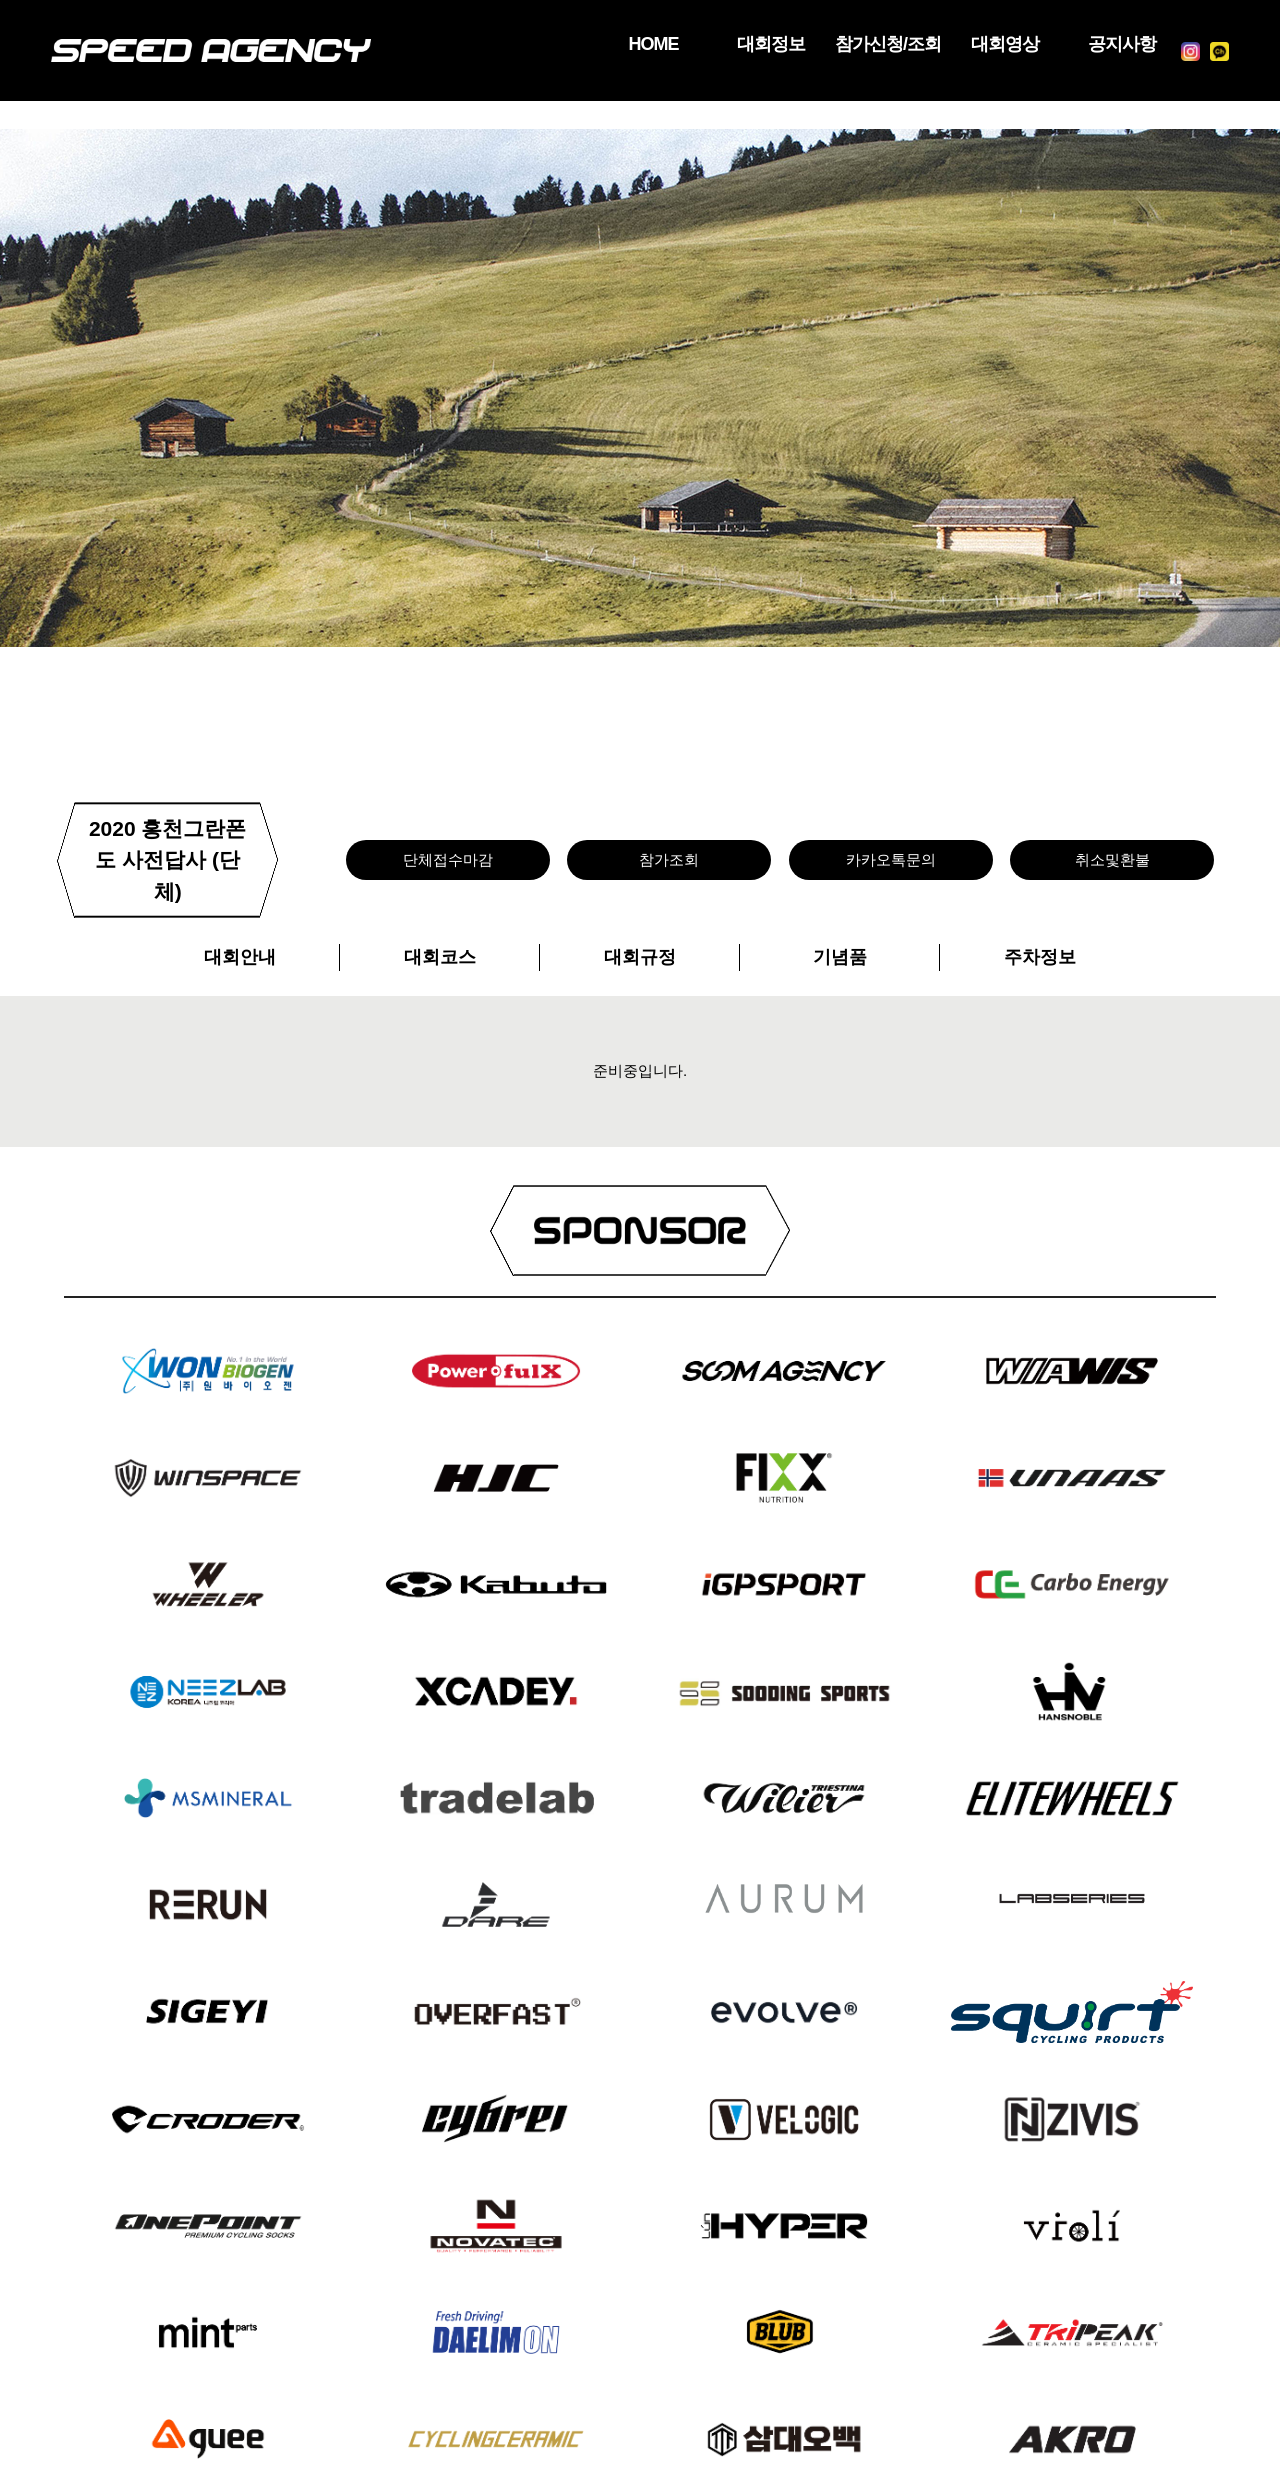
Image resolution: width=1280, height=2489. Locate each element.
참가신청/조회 (840, 45)
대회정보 (708, 45)
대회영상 (972, 45)
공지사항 (1104, 45)
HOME (576, 45)
